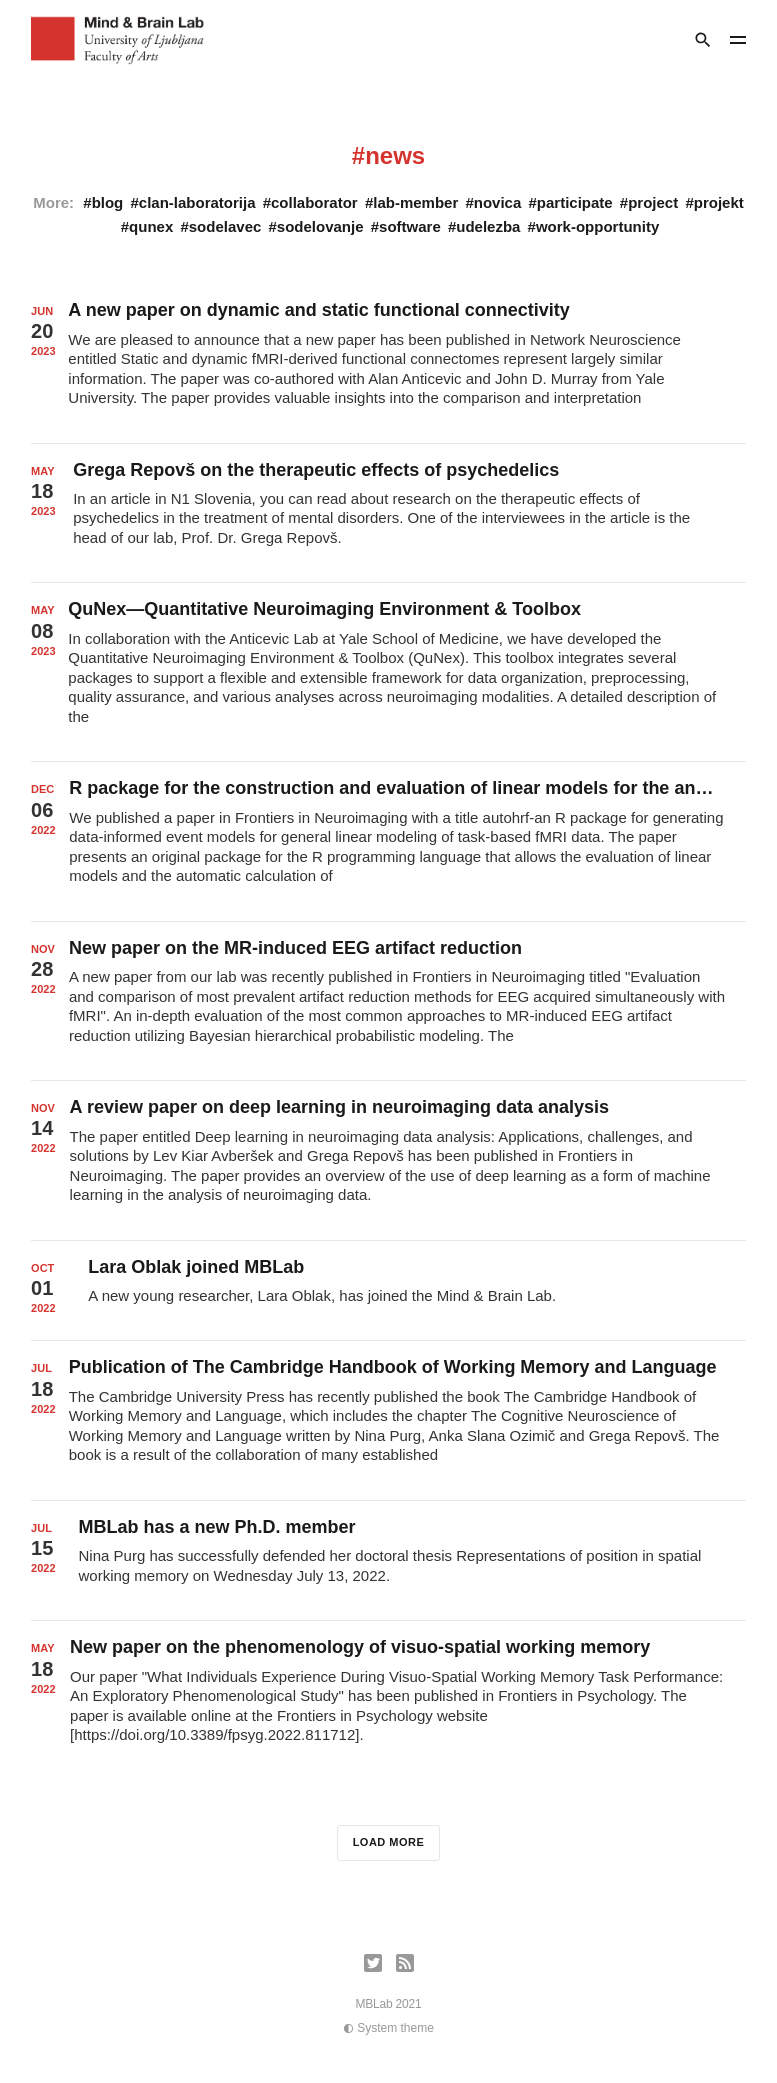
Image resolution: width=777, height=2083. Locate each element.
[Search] (703, 40)
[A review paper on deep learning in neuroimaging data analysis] (388, 1160)
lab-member (415, 202)
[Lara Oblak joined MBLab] (388, 1291)
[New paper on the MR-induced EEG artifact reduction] (388, 1001)
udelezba (488, 226)
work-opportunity (597, 226)
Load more (389, 1842)
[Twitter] (373, 1963)
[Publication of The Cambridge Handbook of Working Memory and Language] (388, 1420)
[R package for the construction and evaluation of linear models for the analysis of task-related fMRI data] (388, 841)
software (410, 226)
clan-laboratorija (197, 202)
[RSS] (405, 1963)
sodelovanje (320, 226)
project (653, 202)
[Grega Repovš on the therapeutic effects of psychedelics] (388, 513)
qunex (151, 226)
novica (498, 202)
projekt (719, 202)
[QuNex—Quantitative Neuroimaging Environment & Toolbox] (388, 672)
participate (575, 202)
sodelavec (225, 226)
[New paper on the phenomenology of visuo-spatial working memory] (388, 1700)
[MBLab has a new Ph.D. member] (388, 1560)
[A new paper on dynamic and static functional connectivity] (388, 363)
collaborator (314, 202)
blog (108, 202)
